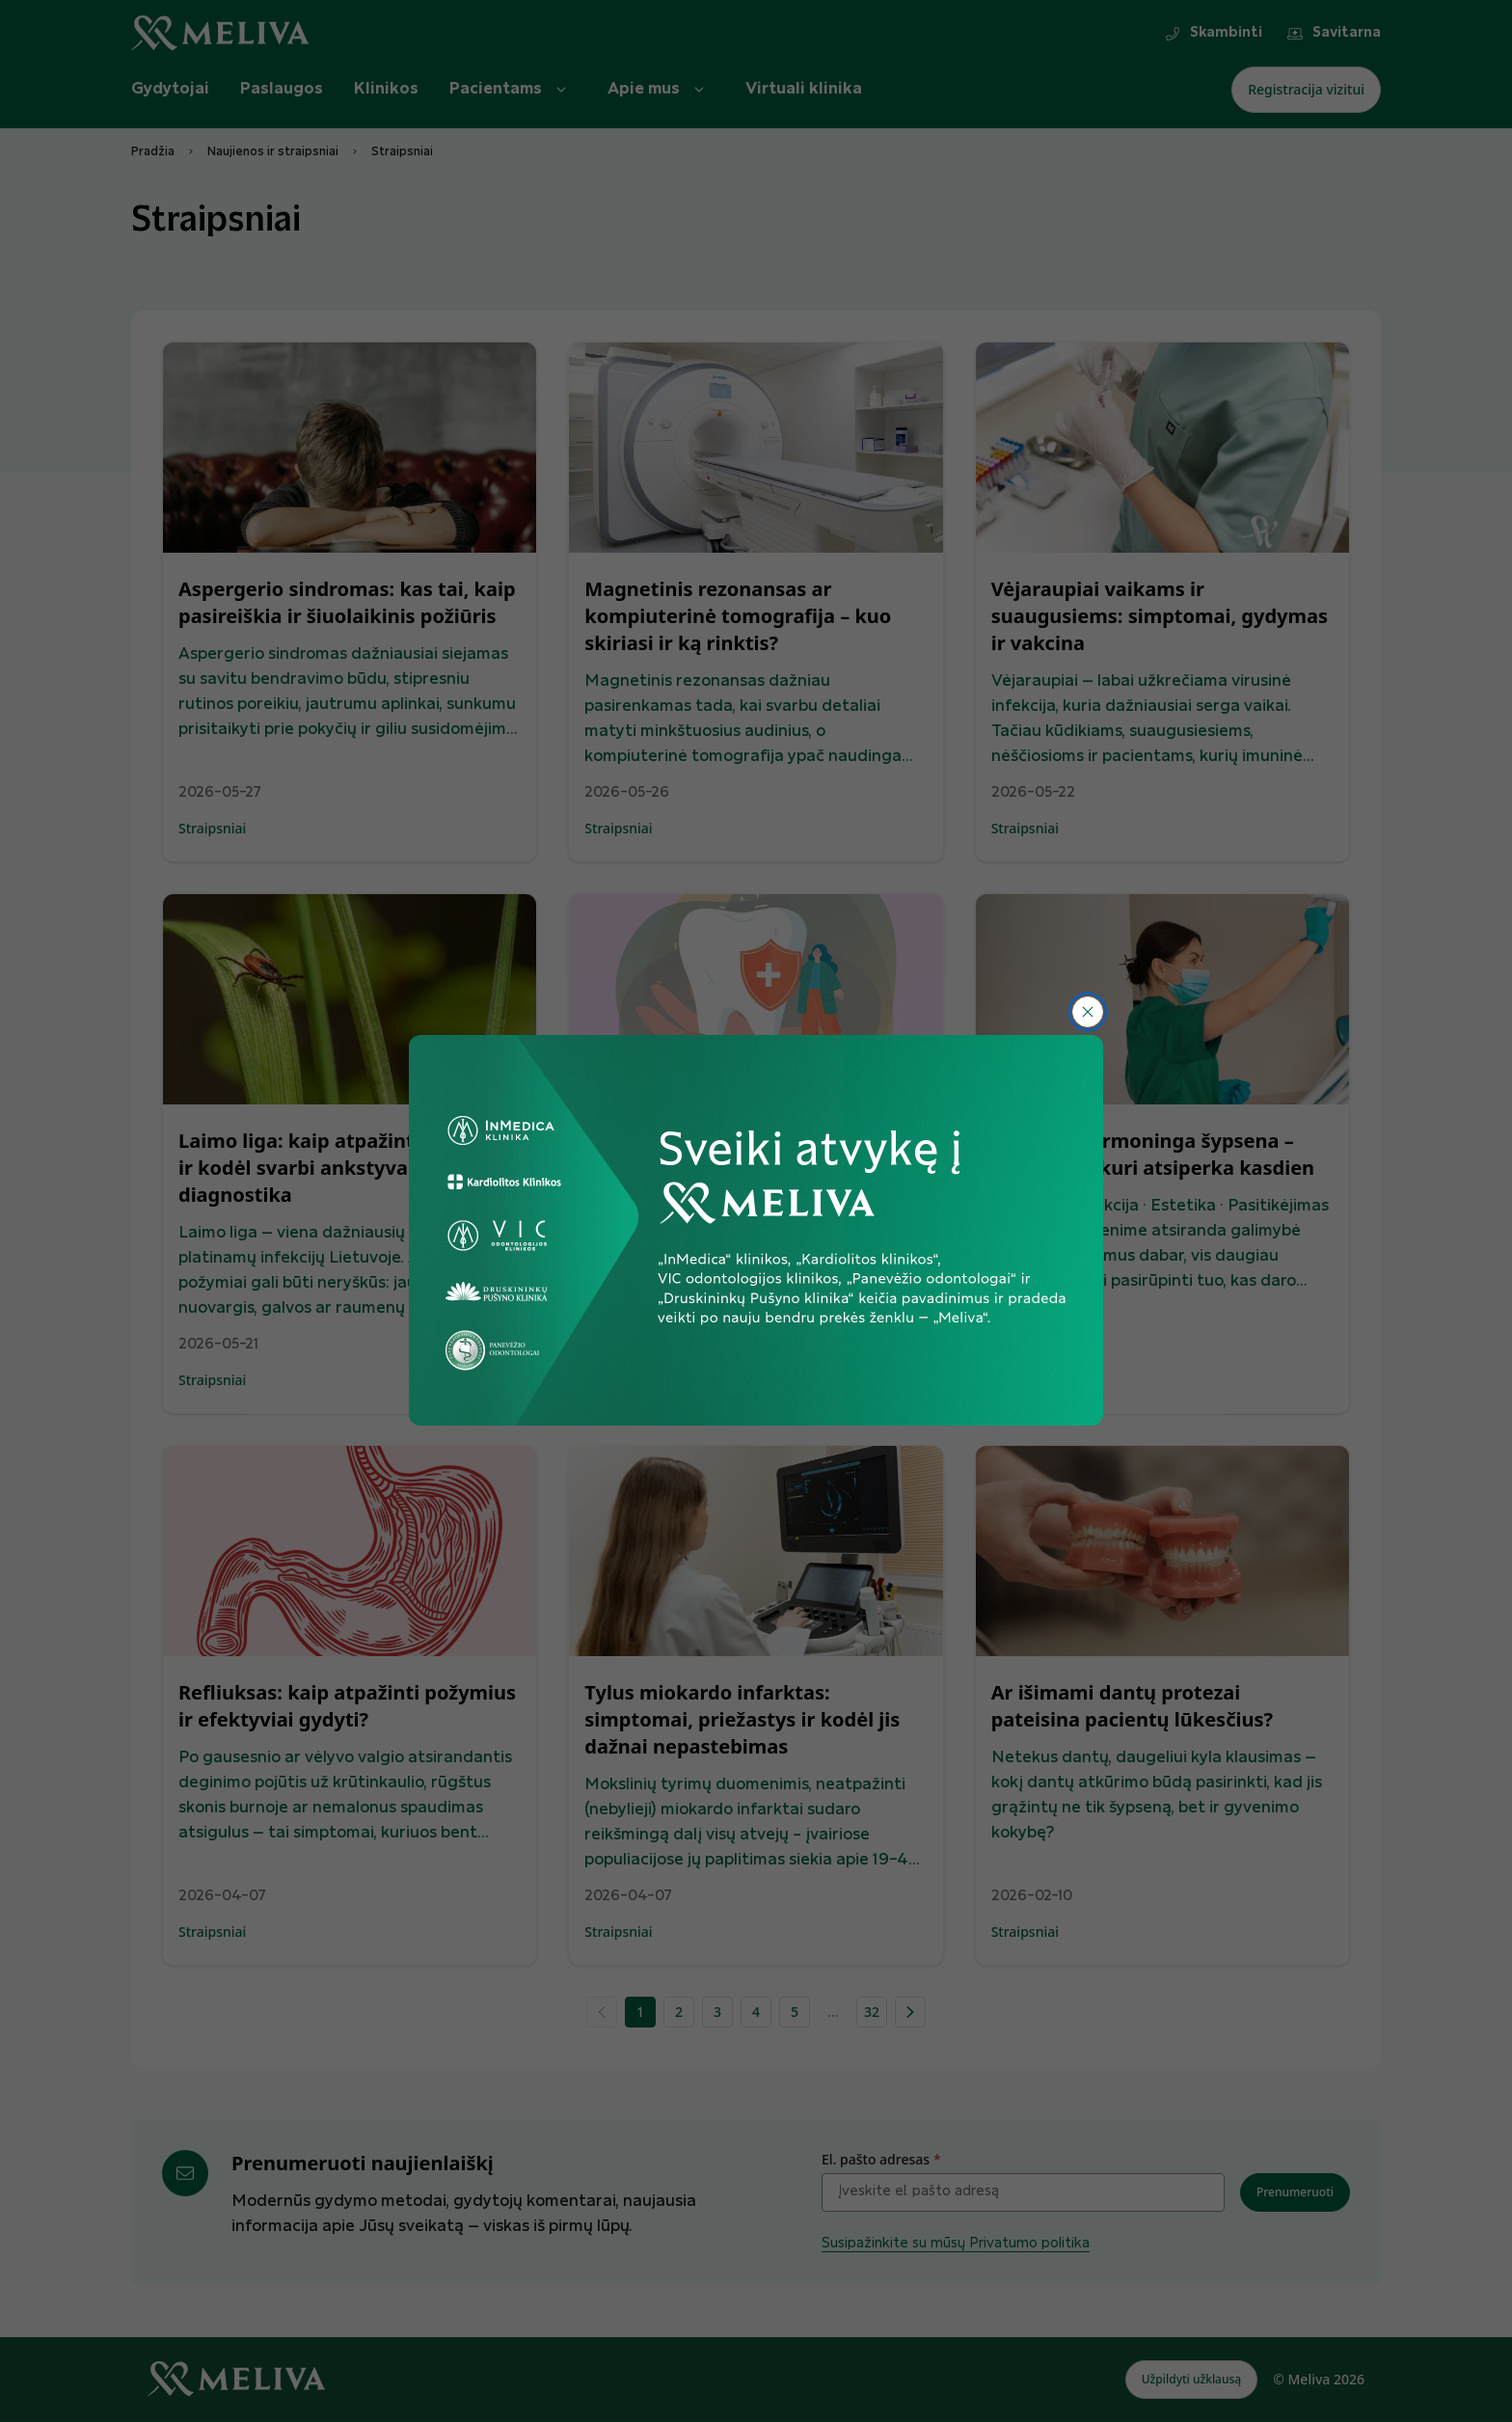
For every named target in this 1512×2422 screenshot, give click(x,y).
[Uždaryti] (1087, 1011)
